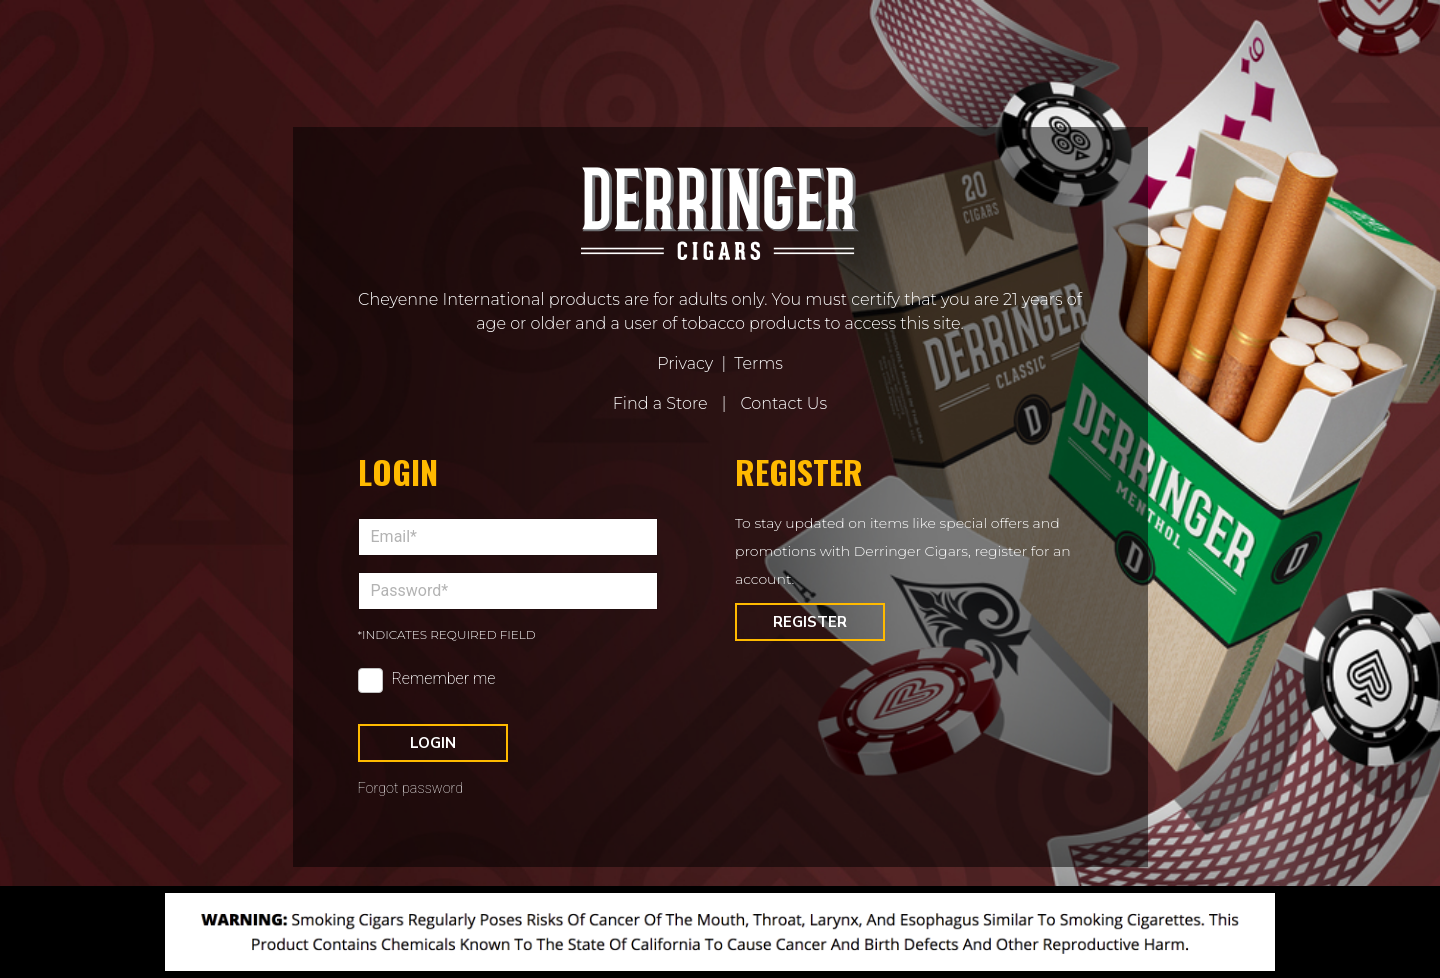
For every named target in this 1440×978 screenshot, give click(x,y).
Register (810, 622)
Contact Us (783, 403)
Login (433, 743)
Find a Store (660, 403)
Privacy (685, 363)
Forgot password (411, 788)
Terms (758, 363)
